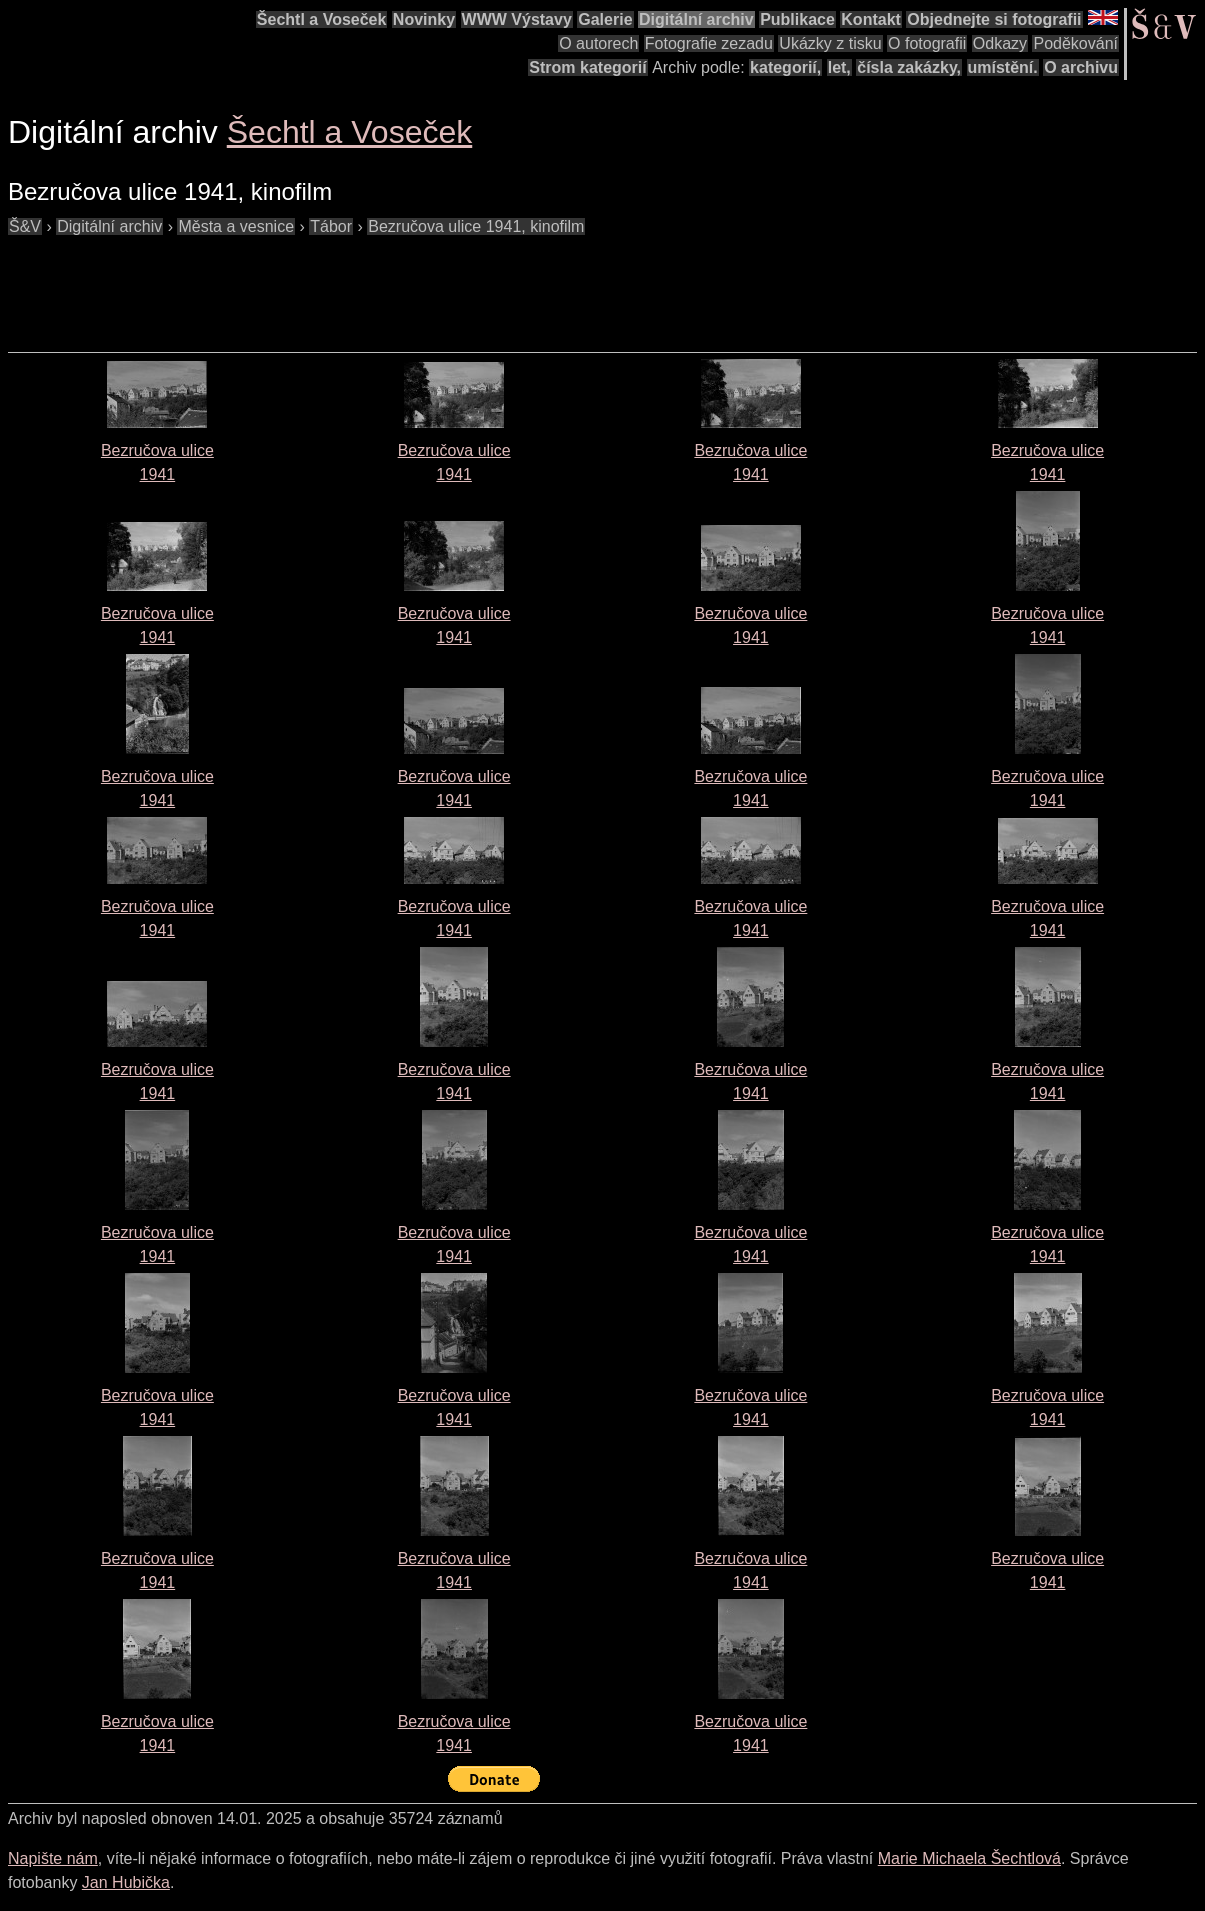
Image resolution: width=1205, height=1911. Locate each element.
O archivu (1081, 67)
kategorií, (785, 67)
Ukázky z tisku (830, 43)
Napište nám (53, 1858)
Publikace (797, 19)
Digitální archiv (696, 19)
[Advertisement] (372, 284)
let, (839, 67)
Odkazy (1000, 43)
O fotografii (927, 43)
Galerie (605, 19)
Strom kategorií (587, 67)
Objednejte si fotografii (994, 19)
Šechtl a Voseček (322, 19)
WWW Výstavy (517, 19)
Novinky (424, 19)
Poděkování (1075, 43)
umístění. (1003, 67)
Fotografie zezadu (709, 43)
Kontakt (871, 19)
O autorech (598, 43)
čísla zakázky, (909, 67)
